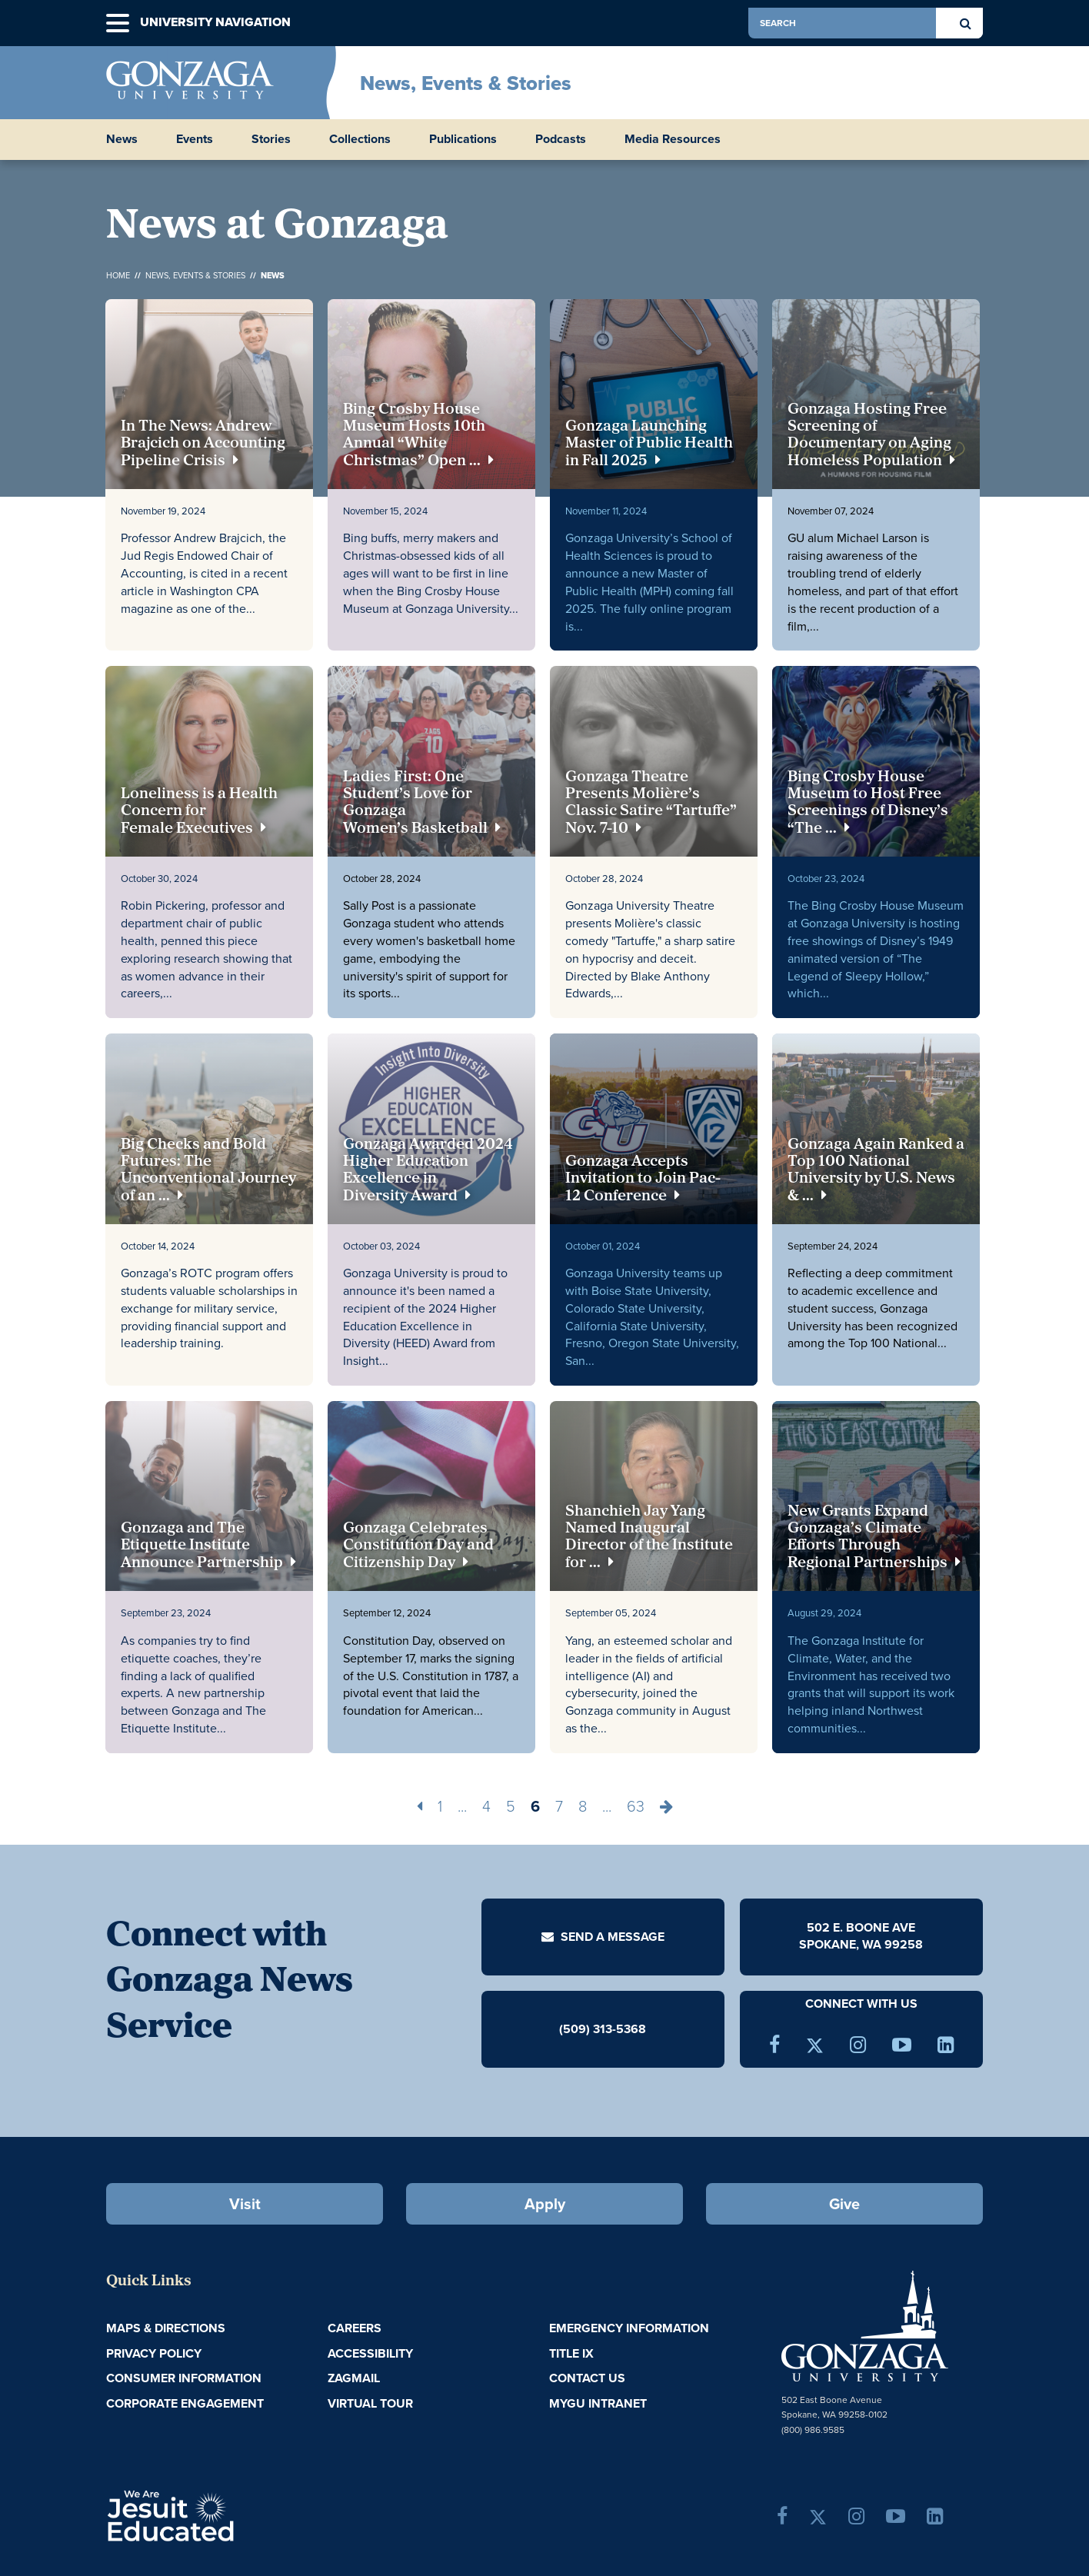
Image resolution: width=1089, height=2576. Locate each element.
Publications (463, 139)
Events (194, 139)
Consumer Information (183, 2378)
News (122, 139)
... (462, 1806)
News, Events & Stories (465, 83)
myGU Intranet (598, 2403)
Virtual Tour (370, 2403)
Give (844, 2203)
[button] (117, 23)
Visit (245, 2203)
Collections (360, 139)
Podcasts (560, 139)
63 (635, 1806)
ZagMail (354, 2378)
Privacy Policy (153, 2353)
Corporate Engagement (185, 2403)
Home (118, 275)
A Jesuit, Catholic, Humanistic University (237, 2514)
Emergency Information (629, 2328)
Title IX (571, 2353)
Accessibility (370, 2353)
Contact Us (587, 2378)
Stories (271, 139)
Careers (354, 2328)
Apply (545, 2203)
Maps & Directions (165, 2328)
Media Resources (672, 139)
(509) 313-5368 (602, 2028)
